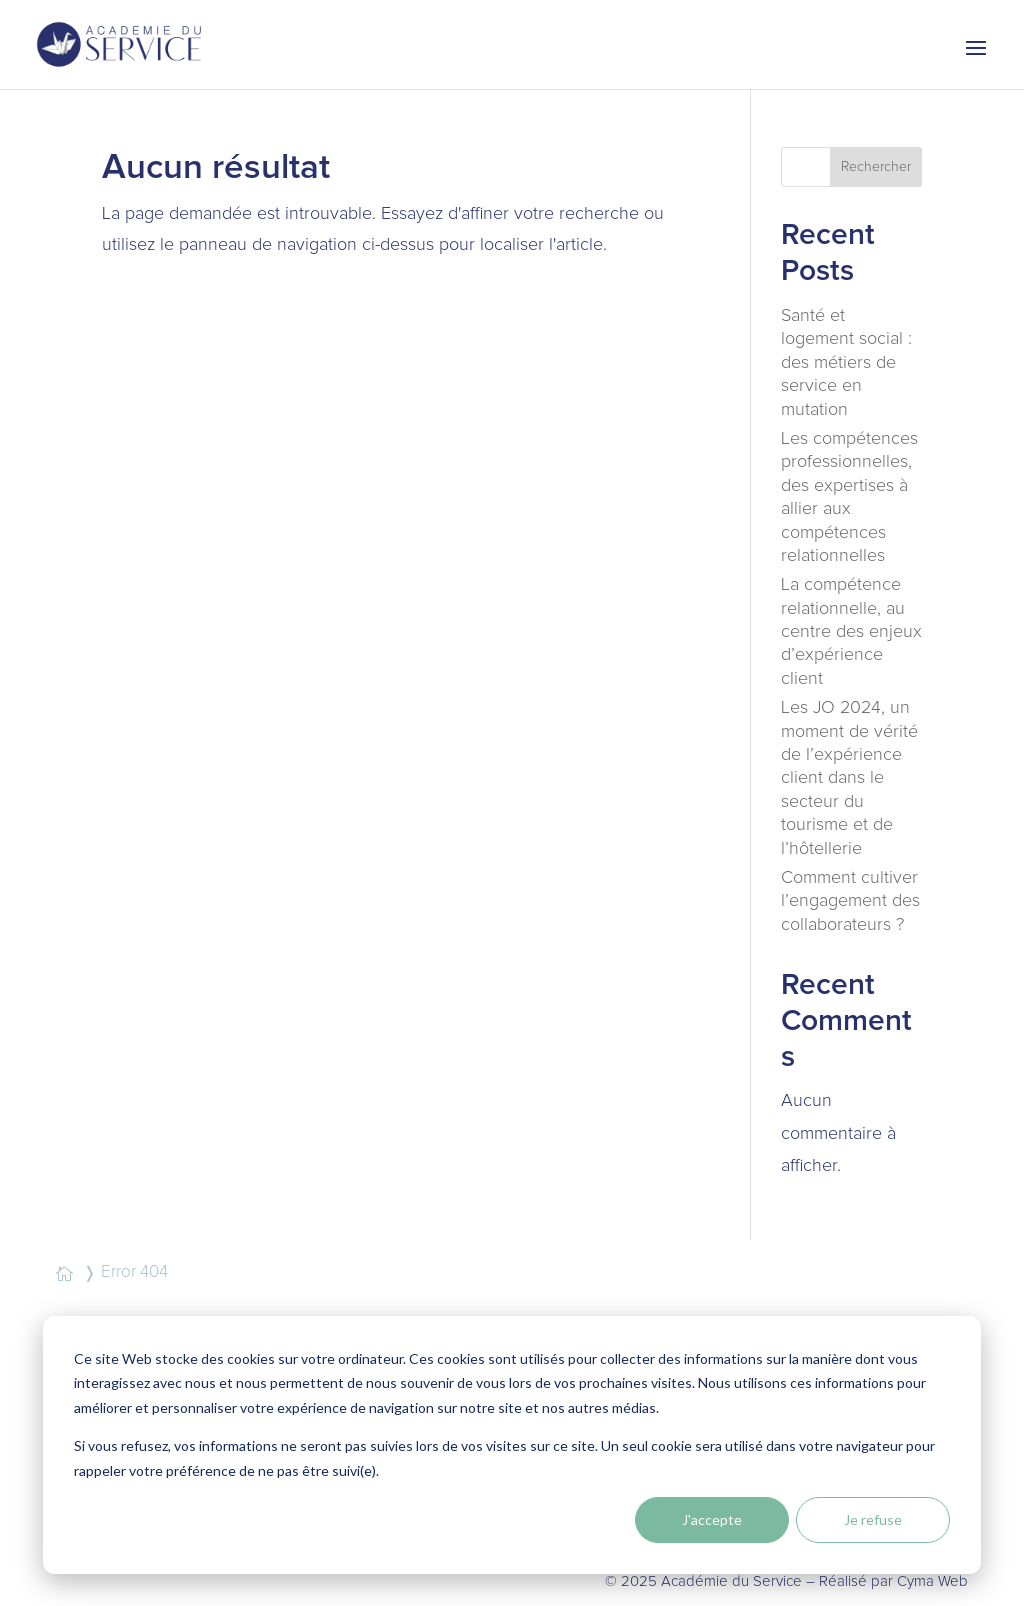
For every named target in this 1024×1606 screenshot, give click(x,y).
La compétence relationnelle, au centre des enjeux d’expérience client (851, 632)
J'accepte (712, 1519)
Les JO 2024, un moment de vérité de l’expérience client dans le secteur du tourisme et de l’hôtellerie (849, 778)
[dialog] (512, 1445)
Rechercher (876, 167)
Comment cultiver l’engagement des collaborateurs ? (850, 901)
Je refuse (873, 1519)
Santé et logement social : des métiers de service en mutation (846, 363)
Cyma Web (932, 1581)
